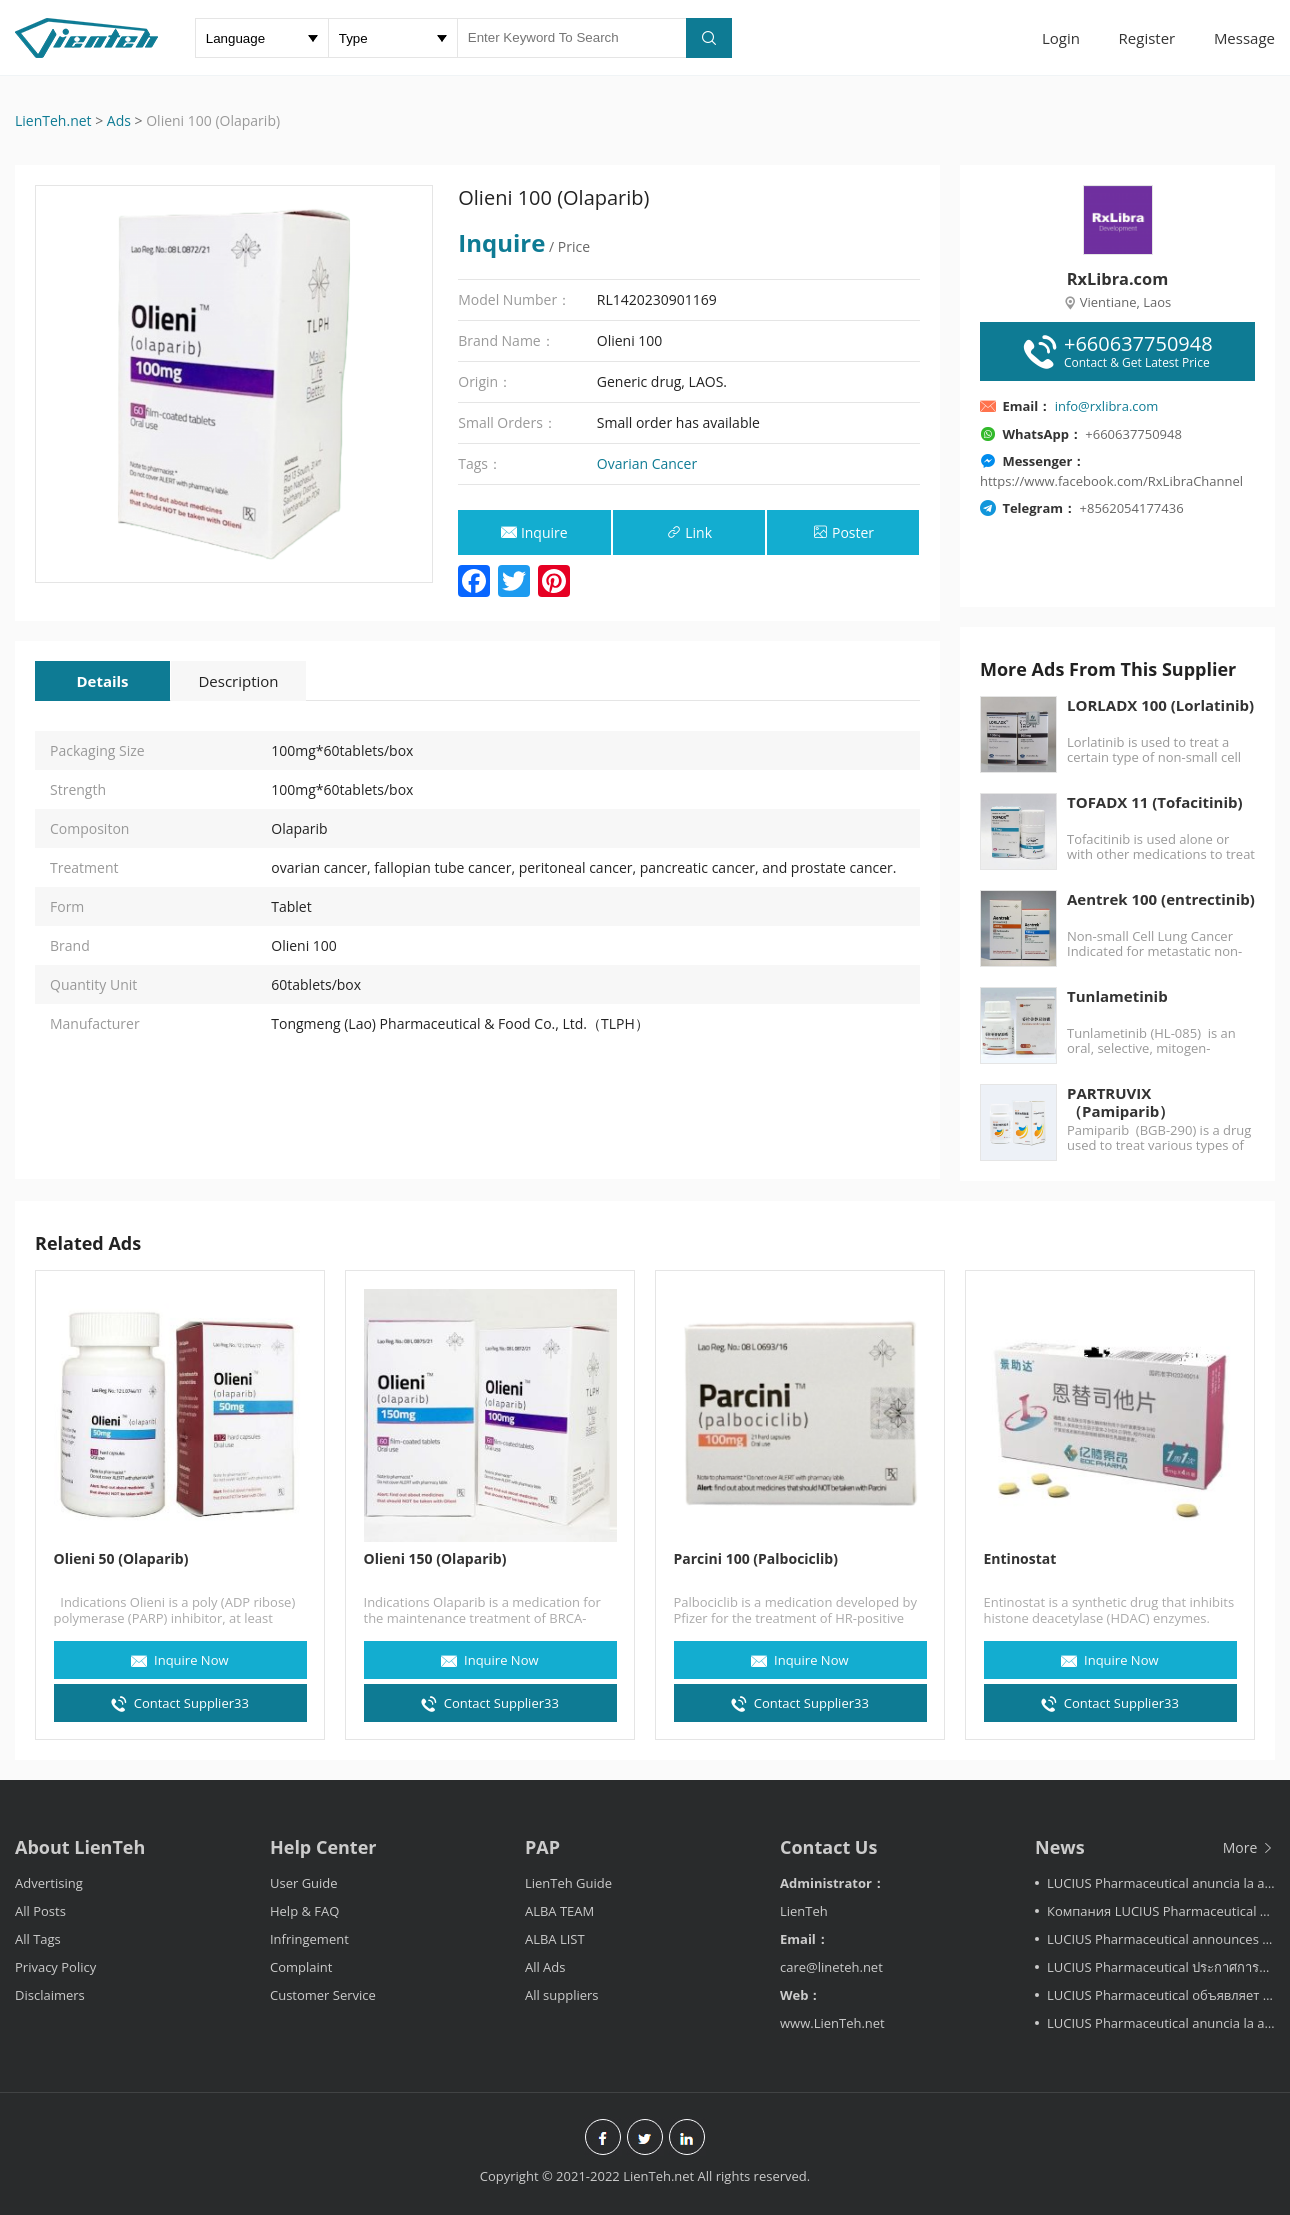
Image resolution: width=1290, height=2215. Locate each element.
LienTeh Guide (568, 1883)
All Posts (40, 1911)
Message (1244, 38)
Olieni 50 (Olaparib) (121, 1558)
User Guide (304, 1883)
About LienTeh (80, 1847)
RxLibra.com (1117, 279)
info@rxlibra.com (1107, 406)
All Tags (38, 1939)
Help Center (323, 1847)
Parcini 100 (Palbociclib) (756, 1558)
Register (1147, 38)
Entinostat (1020, 1558)
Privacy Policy (55, 1967)
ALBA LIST (555, 1939)
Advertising (49, 1883)
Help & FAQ (304, 1911)
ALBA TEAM (559, 1911)
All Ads (545, 1967)
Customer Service (323, 1995)
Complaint (301, 1967)
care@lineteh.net (831, 1967)
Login (1061, 38)
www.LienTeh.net (832, 2023)
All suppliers (562, 1995)
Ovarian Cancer (647, 463)
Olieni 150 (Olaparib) (435, 1558)
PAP (542, 1847)
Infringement (309, 1939)
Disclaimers (50, 1995)
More (1249, 1847)
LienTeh (804, 1911)
